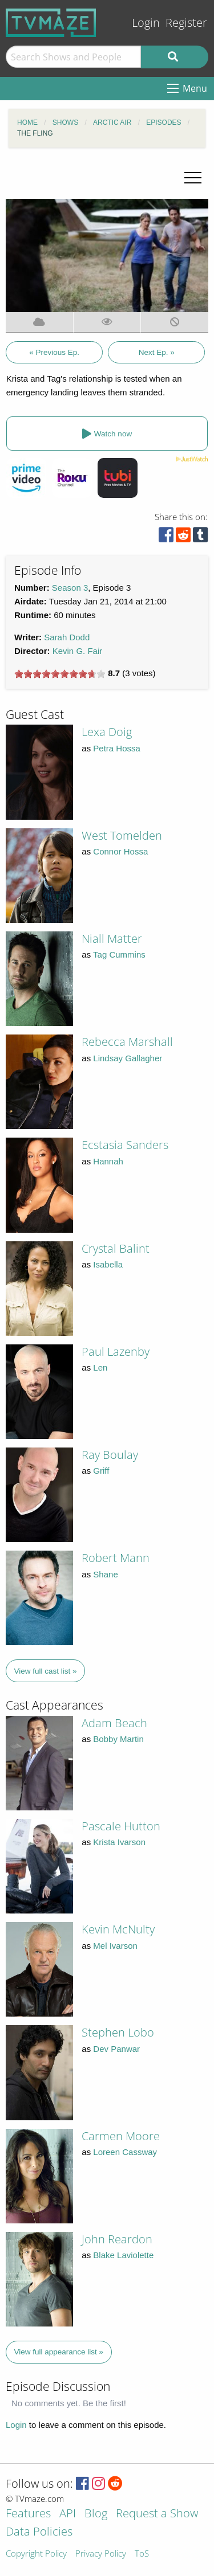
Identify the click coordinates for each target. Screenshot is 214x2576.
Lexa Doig (107, 731)
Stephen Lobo (118, 2032)
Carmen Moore (121, 2136)
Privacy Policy (100, 2554)
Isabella (108, 1264)
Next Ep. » (157, 352)
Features (28, 2514)
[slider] (60, 673)
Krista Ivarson (119, 1842)
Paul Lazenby (116, 1351)
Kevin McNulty (118, 1929)
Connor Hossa (120, 851)
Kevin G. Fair (78, 651)
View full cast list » (45, 1671)
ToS (142, 2554)
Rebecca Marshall (127, 1041)
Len (100, 1367)
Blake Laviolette (123, 2255)
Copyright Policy (36, 2554)
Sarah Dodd (67, 637)
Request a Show (157, 2514)
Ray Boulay (110, 1454)
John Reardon (117, 2239)
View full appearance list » (59, 2352)
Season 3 (70, 587)
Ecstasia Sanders (125, 1144)
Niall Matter (112, 938)
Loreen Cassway (125, 2152)
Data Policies (39, 2532)
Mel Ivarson (115, 1946)
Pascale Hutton (121, 1826)
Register (186, 22)
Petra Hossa (116, 748)
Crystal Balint (116, 1248)
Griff (101, 1470)
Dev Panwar (116, 2049)
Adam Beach (114, 1723)
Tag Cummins (119, 954)
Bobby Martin (118, 1739)
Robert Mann (116, 1557)
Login (146, 22)
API (67, 2514)
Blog (95, 2514)
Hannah (108, 1161)
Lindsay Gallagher (127, 1058)
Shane (105, 1574)
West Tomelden (122, 835)
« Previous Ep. (54, 352)
